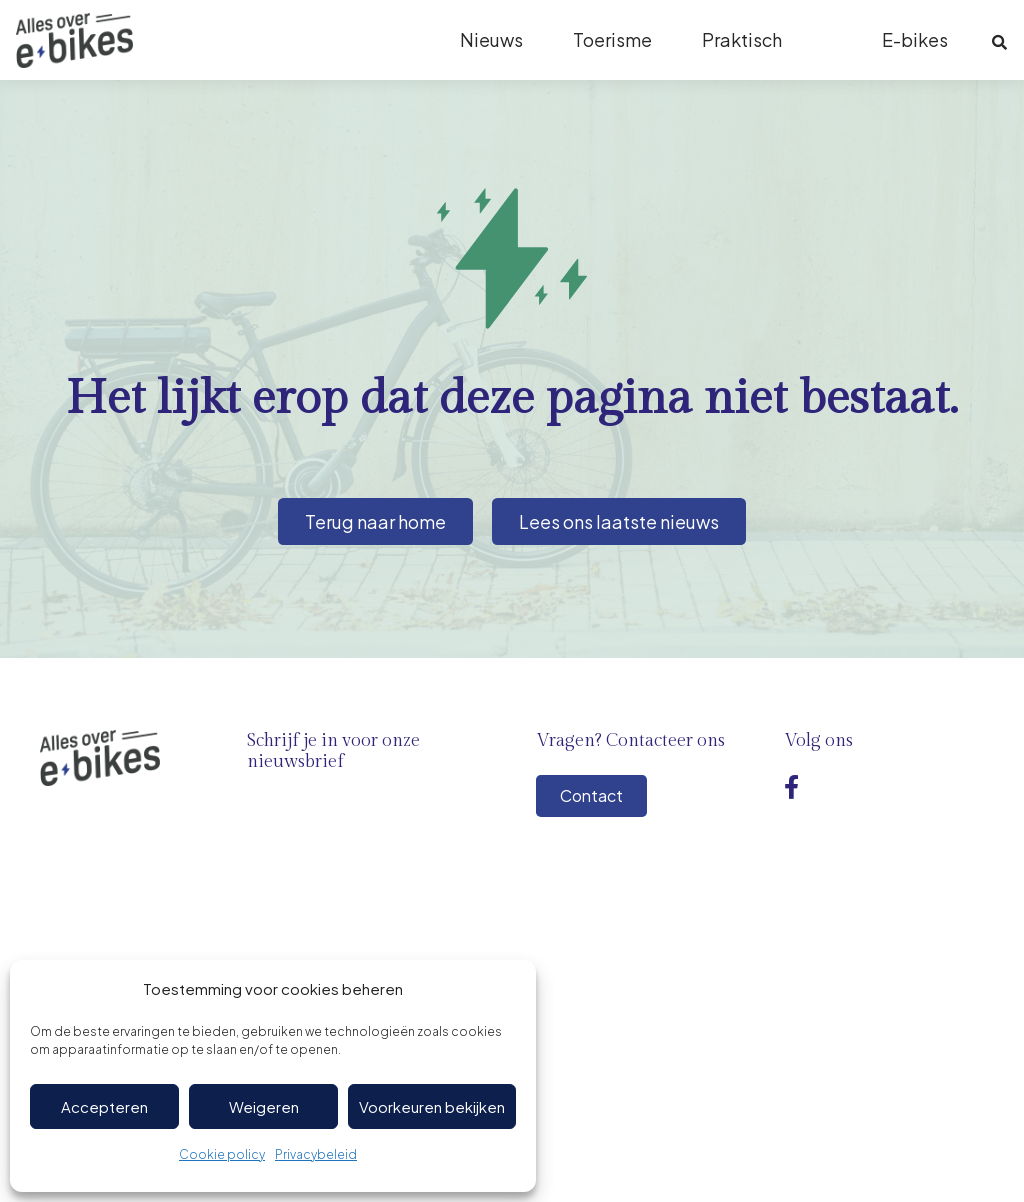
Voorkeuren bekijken (432, 1106)
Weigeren (264, 1106)
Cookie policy (222, 1154)
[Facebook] (791, 787)
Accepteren (104, 1106)
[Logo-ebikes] (74, 40)
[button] (999, 43)
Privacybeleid (316, 1154)
